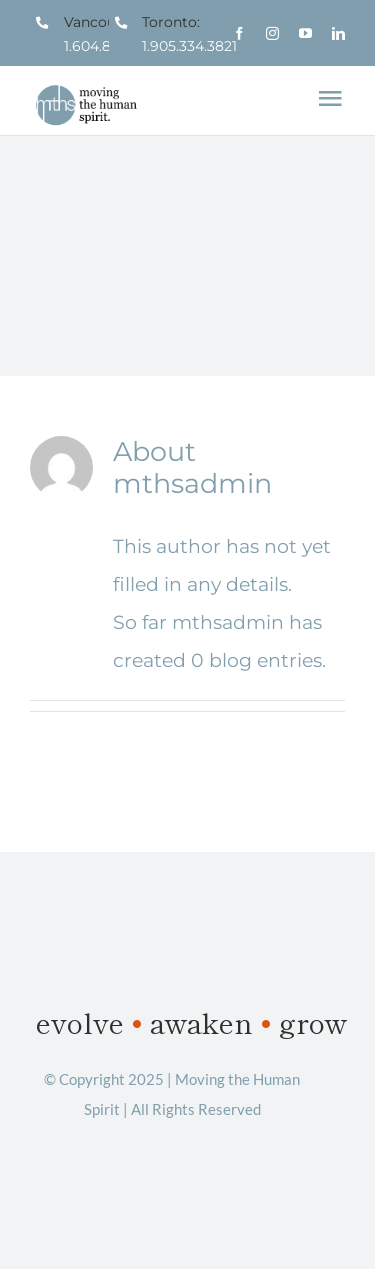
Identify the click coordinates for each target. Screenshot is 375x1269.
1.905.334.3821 (189, 46)
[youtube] (305, 33)
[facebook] (239, 33)
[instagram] (272, 33)
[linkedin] (338, 33)
